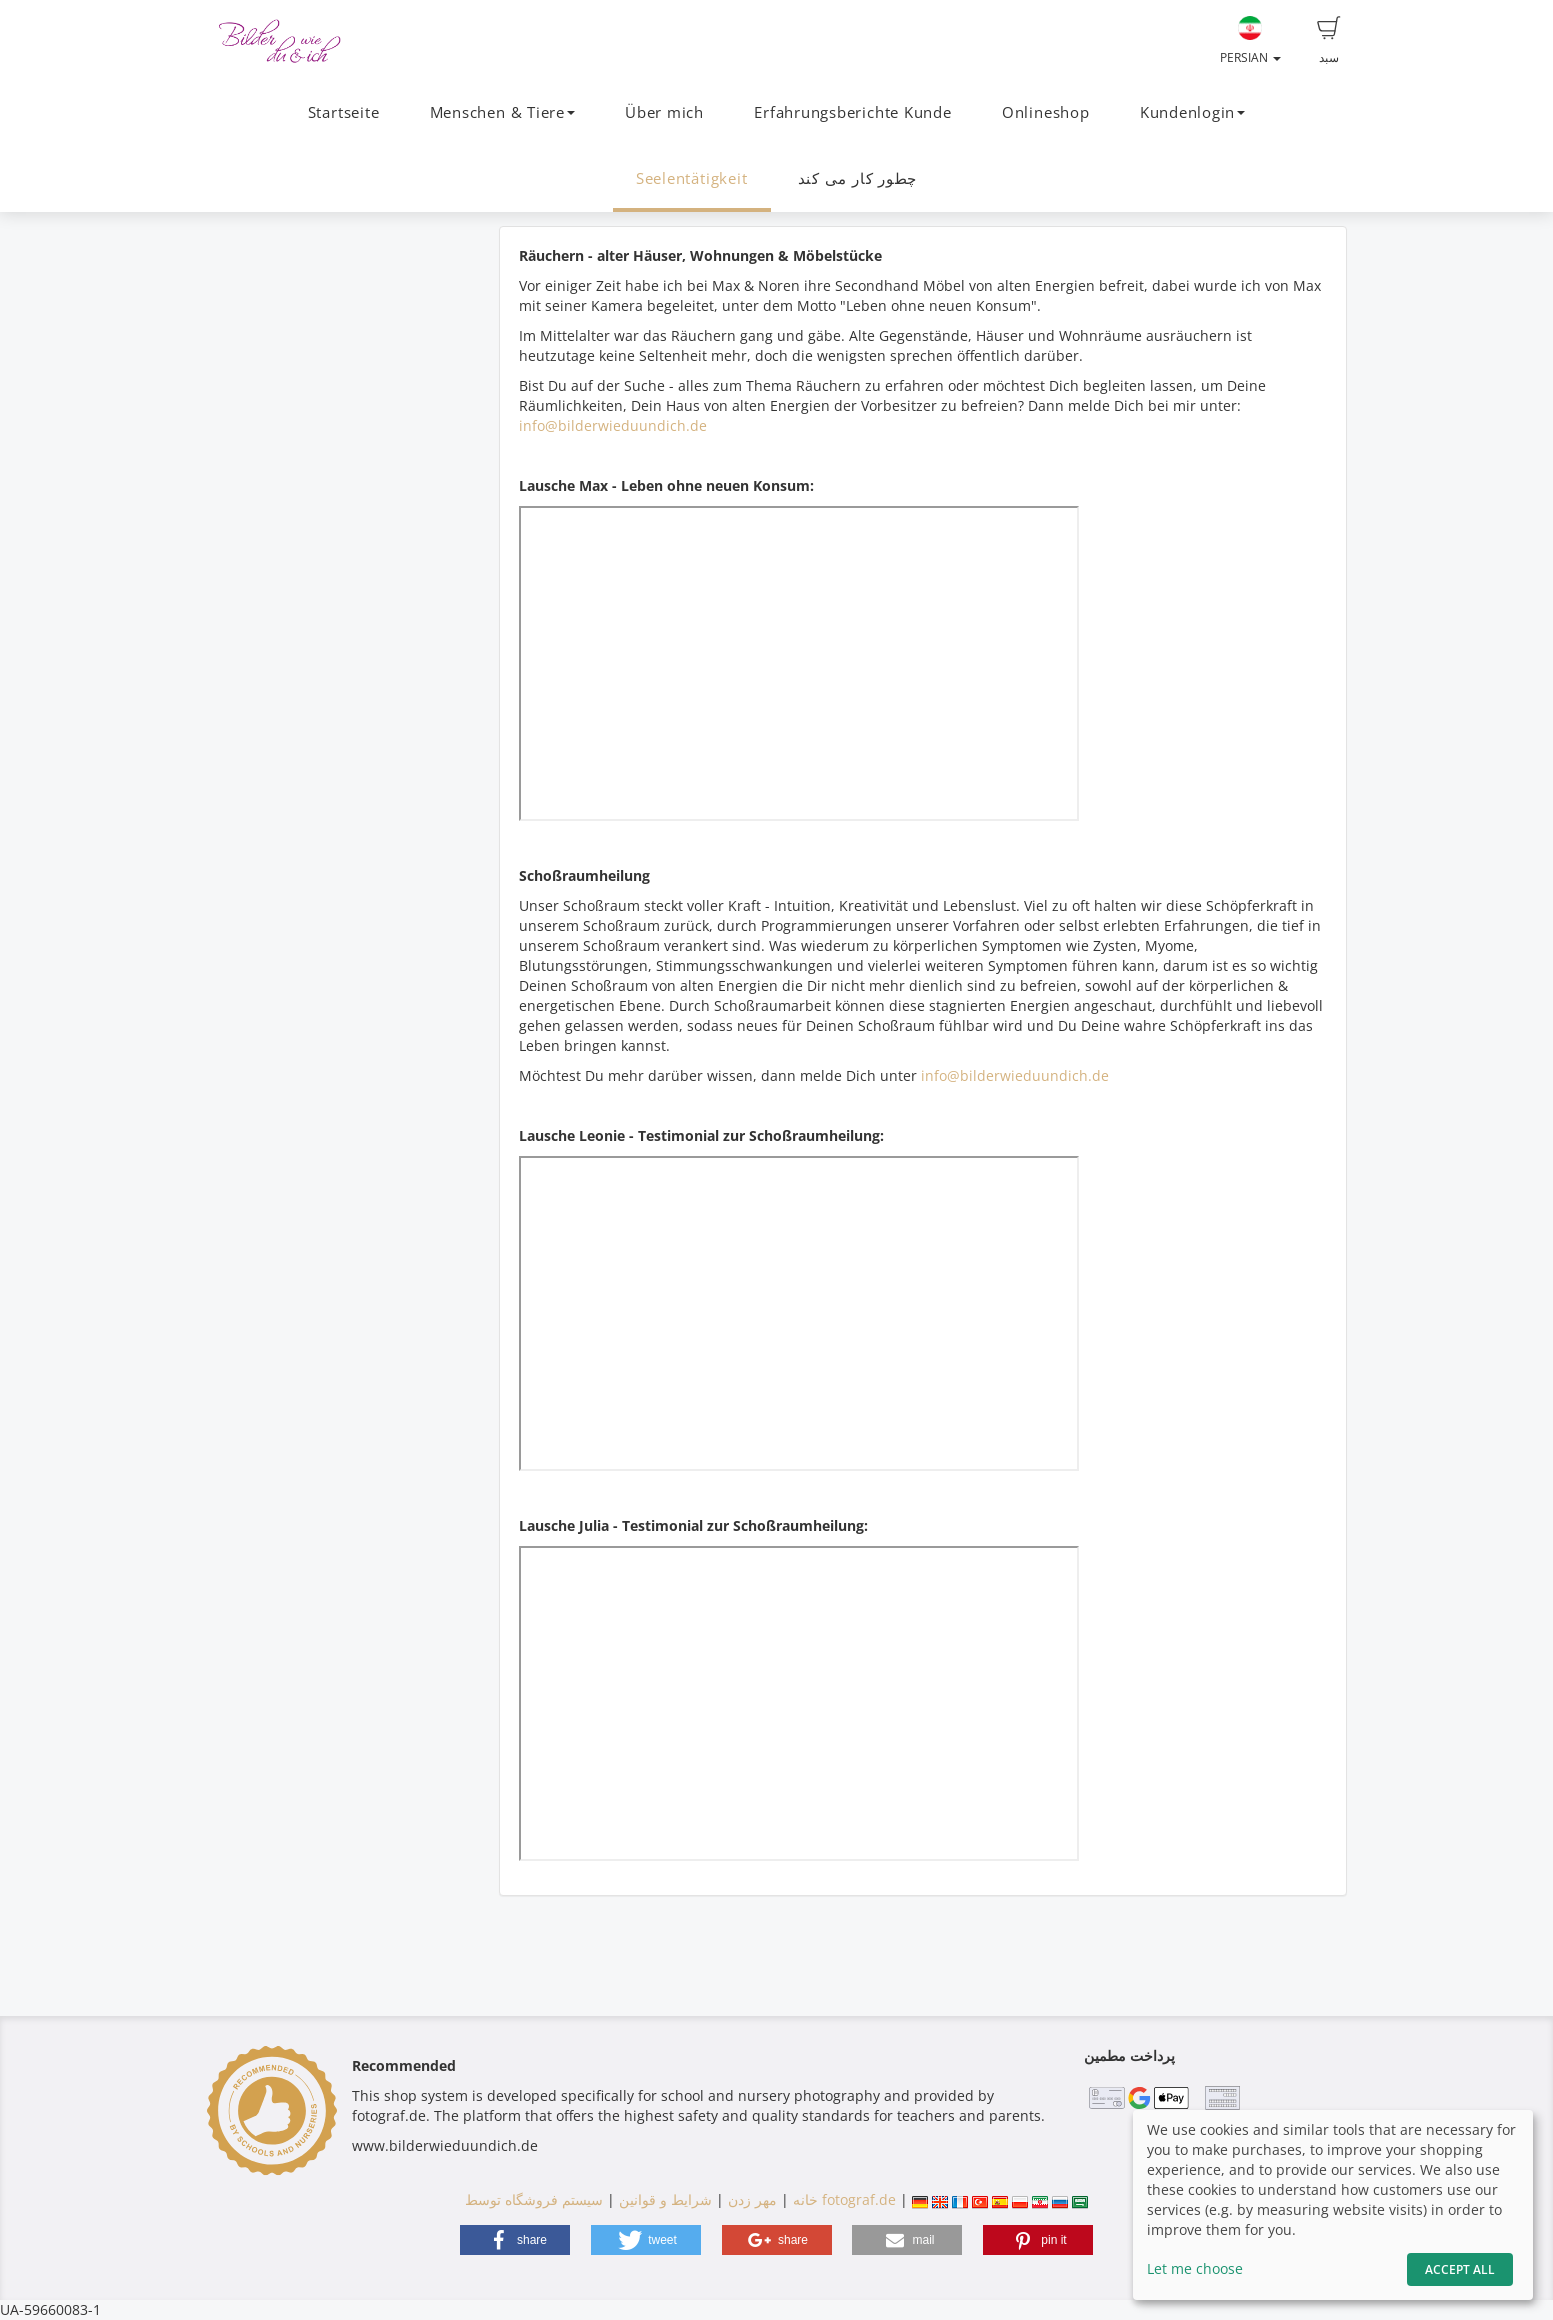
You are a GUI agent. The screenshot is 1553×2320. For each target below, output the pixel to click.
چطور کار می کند (858, 178)
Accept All (1460, 2269)
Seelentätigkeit (692, 178)
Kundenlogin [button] (1192, 112)
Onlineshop (1046, 112)
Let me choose (1195, 2268)
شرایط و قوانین (665, 2199)
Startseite (344, 112)
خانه (805, 2199)
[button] (515, 2240)
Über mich (664, 112)
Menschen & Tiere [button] (502, 112)
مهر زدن (752, 2199)
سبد (1329, 41)
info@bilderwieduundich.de (613, 425)
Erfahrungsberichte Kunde (852, 112)
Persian (1250, 41)
